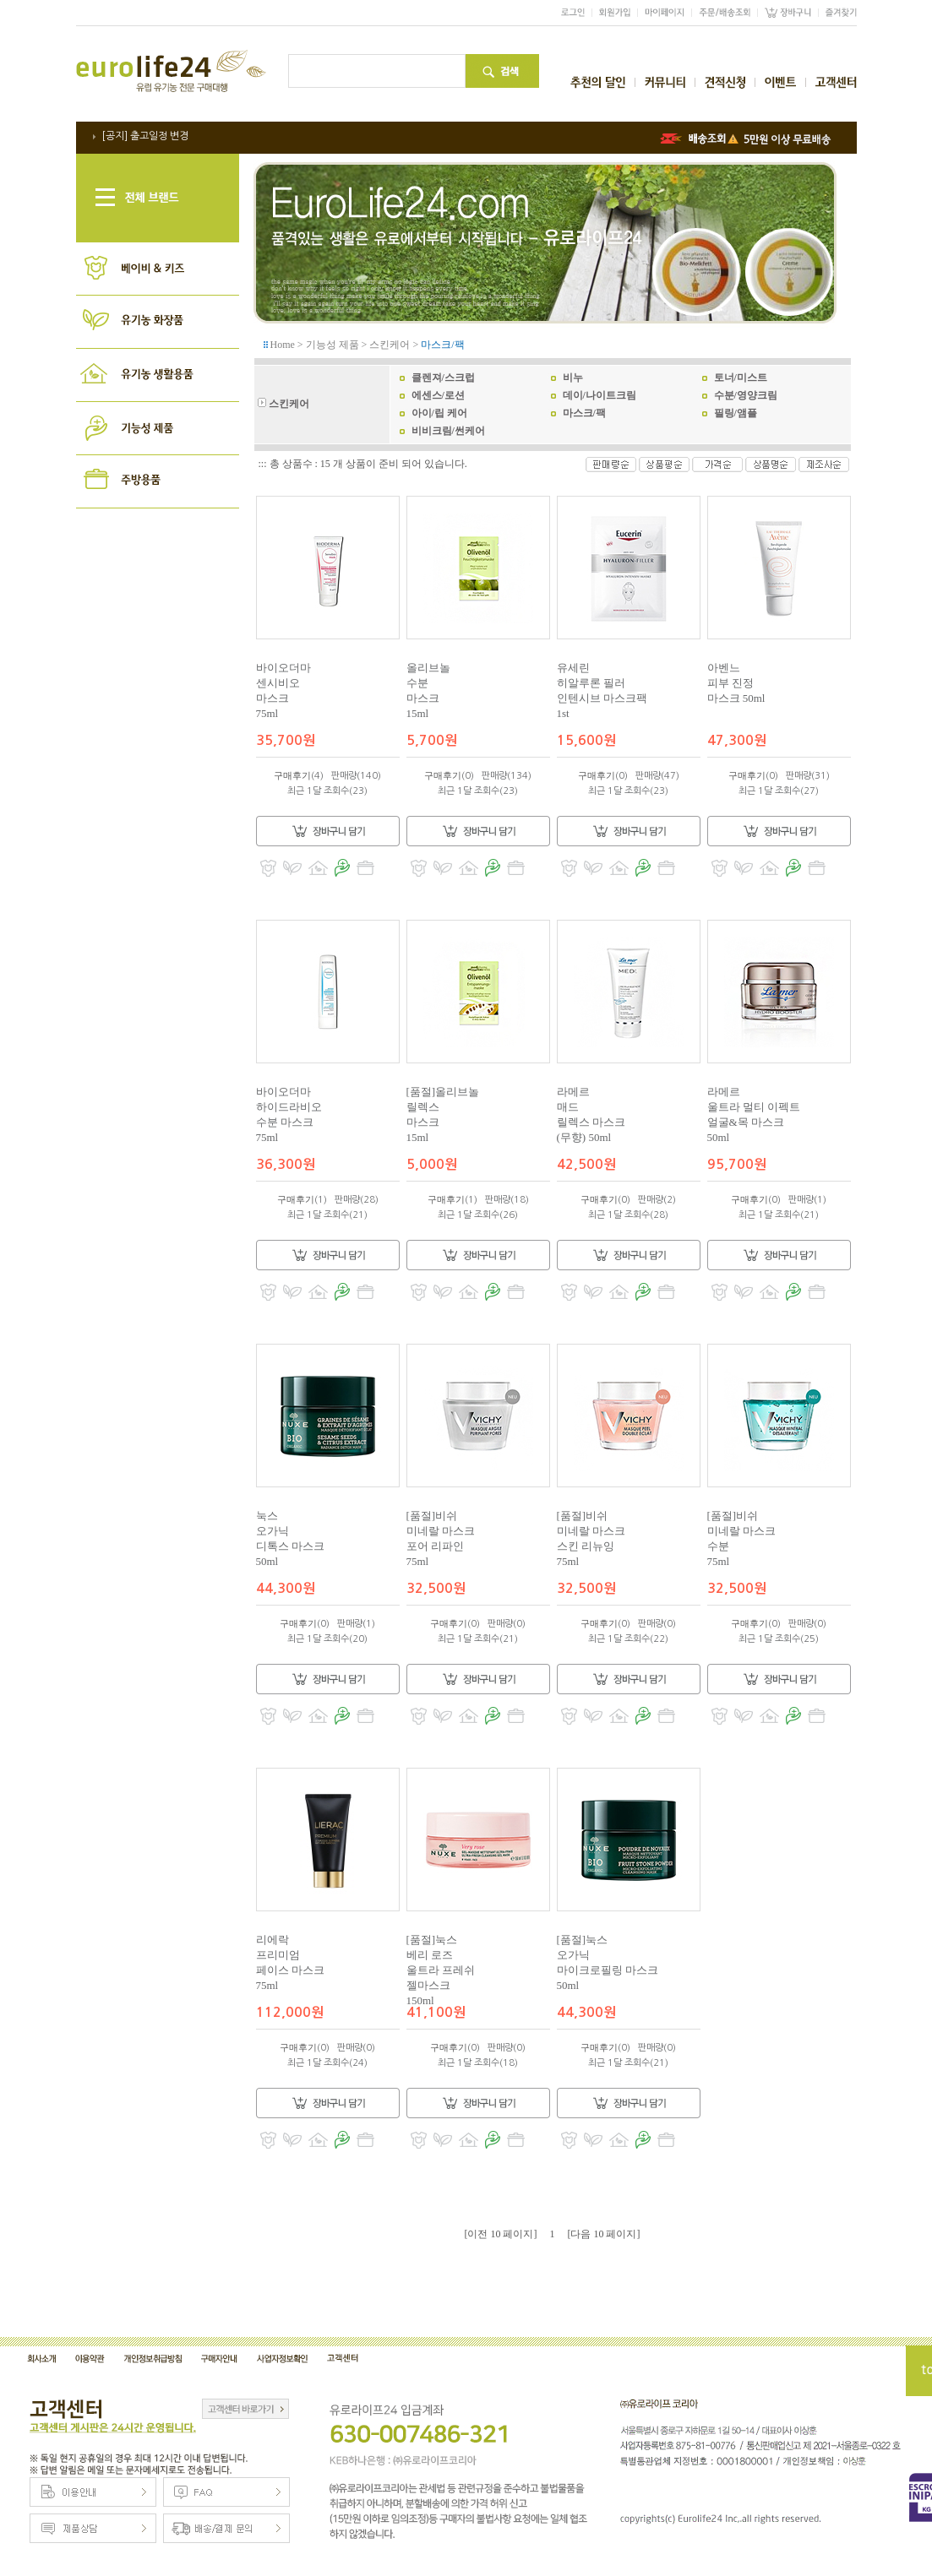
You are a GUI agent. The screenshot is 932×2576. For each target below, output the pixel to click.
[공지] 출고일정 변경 (144, 136)
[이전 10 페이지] (501, 2234)
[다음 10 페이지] (604, 2234)
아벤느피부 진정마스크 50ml (736, 682)
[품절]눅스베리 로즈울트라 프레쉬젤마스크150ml (440, 1970)
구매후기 (292, 775)
